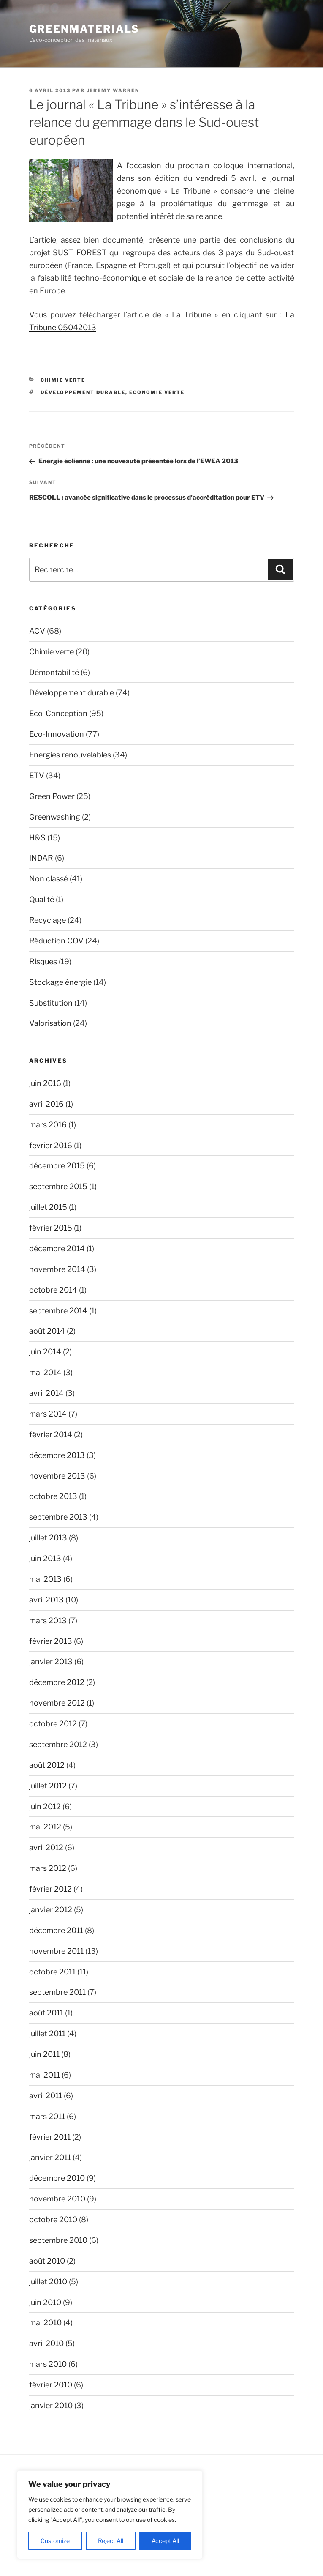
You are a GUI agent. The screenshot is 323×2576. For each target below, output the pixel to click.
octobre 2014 (53, 1289)
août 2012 (47, 1765)
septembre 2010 (58, 2240)
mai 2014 (45, 1372)
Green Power (52, 796)
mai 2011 (44, 2074)
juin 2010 (45, 2302)
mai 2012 (45, 1826)
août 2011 (46, 2012)
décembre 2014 (57, 1248)
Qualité (41, 899)
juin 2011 (44, 2054)
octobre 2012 (53, 1723)
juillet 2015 (48, 1207)
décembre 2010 (57, 2178)
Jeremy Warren (113, 90)
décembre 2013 (57, 1455)
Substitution (51, 1002)
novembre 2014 (57, 1269)
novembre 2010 (57, 2198)
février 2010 (50, 2384)
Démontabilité (54, 672)
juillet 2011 (47, 2033)
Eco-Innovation (56, 734)
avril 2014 (46, 1393)
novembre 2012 (57, 1702)
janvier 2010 (51, 2405)
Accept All (165, 2540)
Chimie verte (63, 380)
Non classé (48, 878)
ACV (37, 630)
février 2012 (50, 1888)
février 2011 (50, 2137)
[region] (110, 2514)
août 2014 (47, 1330)
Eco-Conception (58, 713)
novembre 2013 (57, 1475)
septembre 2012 (58, 1744)
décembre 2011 (56, 1930)
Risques (43, 961)
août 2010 (47, 2260)
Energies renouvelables (70, 754)
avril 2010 (46, 2343)
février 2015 (50, 1227)
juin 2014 (45, 1351)
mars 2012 (47, 1868)
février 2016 (50, 1145)
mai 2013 (45, 1579)
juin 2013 (45, 1558)
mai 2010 (45, 2322)
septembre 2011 (57, 1992)
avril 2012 (46, 1847)
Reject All (110, 2540)
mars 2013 (48, 1620)
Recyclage (47, 920)
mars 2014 (48, 1413)
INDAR (41, 857)
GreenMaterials (84, 29)
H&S (37, 837)
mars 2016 (48, 1124)
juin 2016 (45, 1083)
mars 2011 (47, 2116)
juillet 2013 (48, 1537)
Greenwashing (54, 816)
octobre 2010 (53, 2219)
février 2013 (50, 1641)
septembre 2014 (58, 1310)
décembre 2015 (57, 1165)
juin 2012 (45, 1806)
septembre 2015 (58, 1186)
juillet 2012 (48, 1785)
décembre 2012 (56, 1682)
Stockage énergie (60, 982)
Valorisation (50, 1023)
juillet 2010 (48, 2281)
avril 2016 (46, 1103)
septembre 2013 (58, 1516)
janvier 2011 (50, 2157)
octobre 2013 (53, 1496)
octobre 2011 (52, 1971)
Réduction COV (56, 940)
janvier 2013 (51, 1661)
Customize (55, 2540)
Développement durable (83, 392)
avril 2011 (45, 2095)
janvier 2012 (50, 1909)
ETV (36, 775)
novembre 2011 (56, 1951)
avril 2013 (46, 1599)
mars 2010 (48, 2364)
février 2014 (50, 1434)
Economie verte (157, 392)
